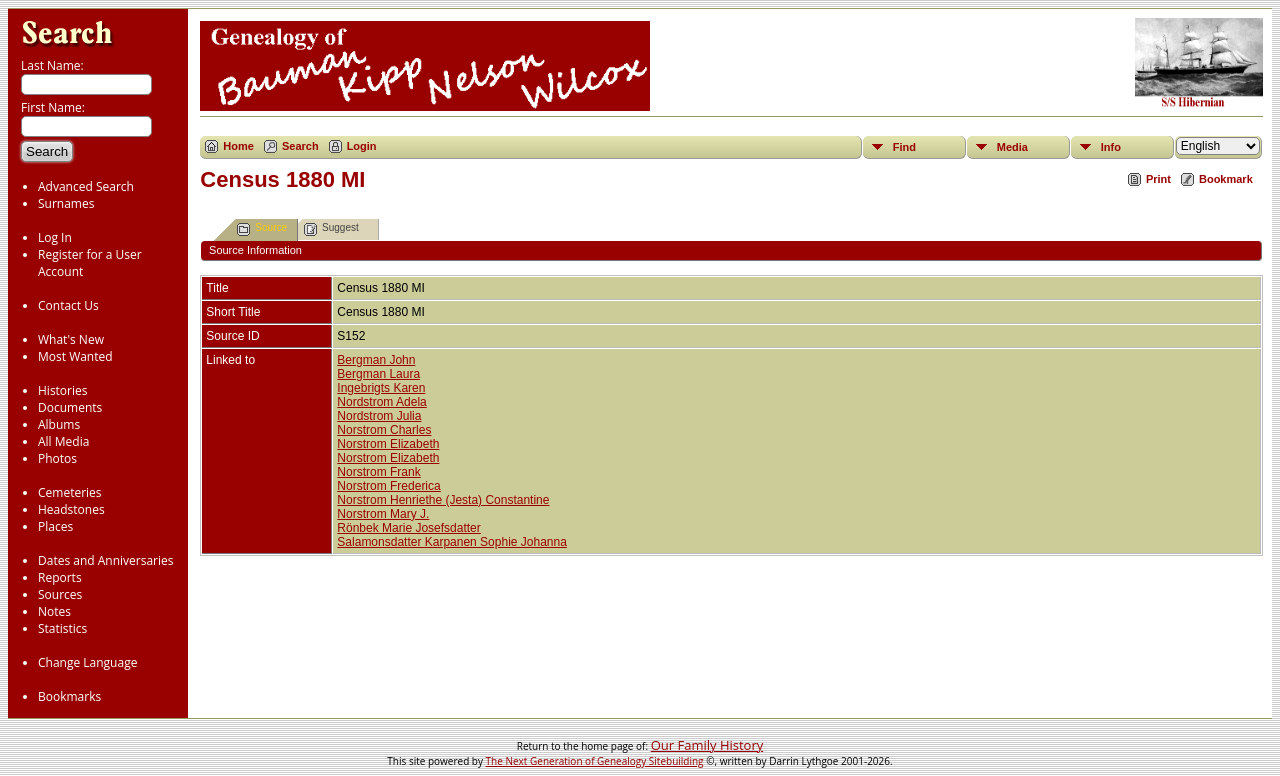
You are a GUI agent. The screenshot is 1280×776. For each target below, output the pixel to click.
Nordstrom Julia (379, 416)
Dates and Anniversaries (105, 560)
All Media (63, 441)
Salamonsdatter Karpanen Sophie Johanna (452, 542)
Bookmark (1226, 179)
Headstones (71, 509)
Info (1111, 147)
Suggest (331, 229)
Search (300, 146)
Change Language (87, 662)
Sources (60, 594)
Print (1158, 179)
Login (362, 146)
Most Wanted (75, 356)
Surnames (66, 203)
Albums (59, 424)
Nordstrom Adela (381, 402)
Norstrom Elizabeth (388, 444)
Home (238, 146)
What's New (71, 339)
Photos (57, 458)
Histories (62, 390)
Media (1012, 147)
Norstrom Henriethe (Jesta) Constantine (443, 500)
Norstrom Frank (378, 472)
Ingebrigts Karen (381, 388)
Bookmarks (69, 696)
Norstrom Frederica (388, 486)
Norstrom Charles (384, 430)
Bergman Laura (378, 374)
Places (55, 526)
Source (262, 229)
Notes (54, 611)
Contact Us (68, 305)
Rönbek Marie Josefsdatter (408, 528)
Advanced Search (86, 186)
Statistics (62, 628)
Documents (70, 407)
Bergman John (376, 360)
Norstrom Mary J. (383, 514)
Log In (55, 237)
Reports (60, 577)
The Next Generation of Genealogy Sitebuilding (595, 761)
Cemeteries (70, 492)
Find (904, 147)
